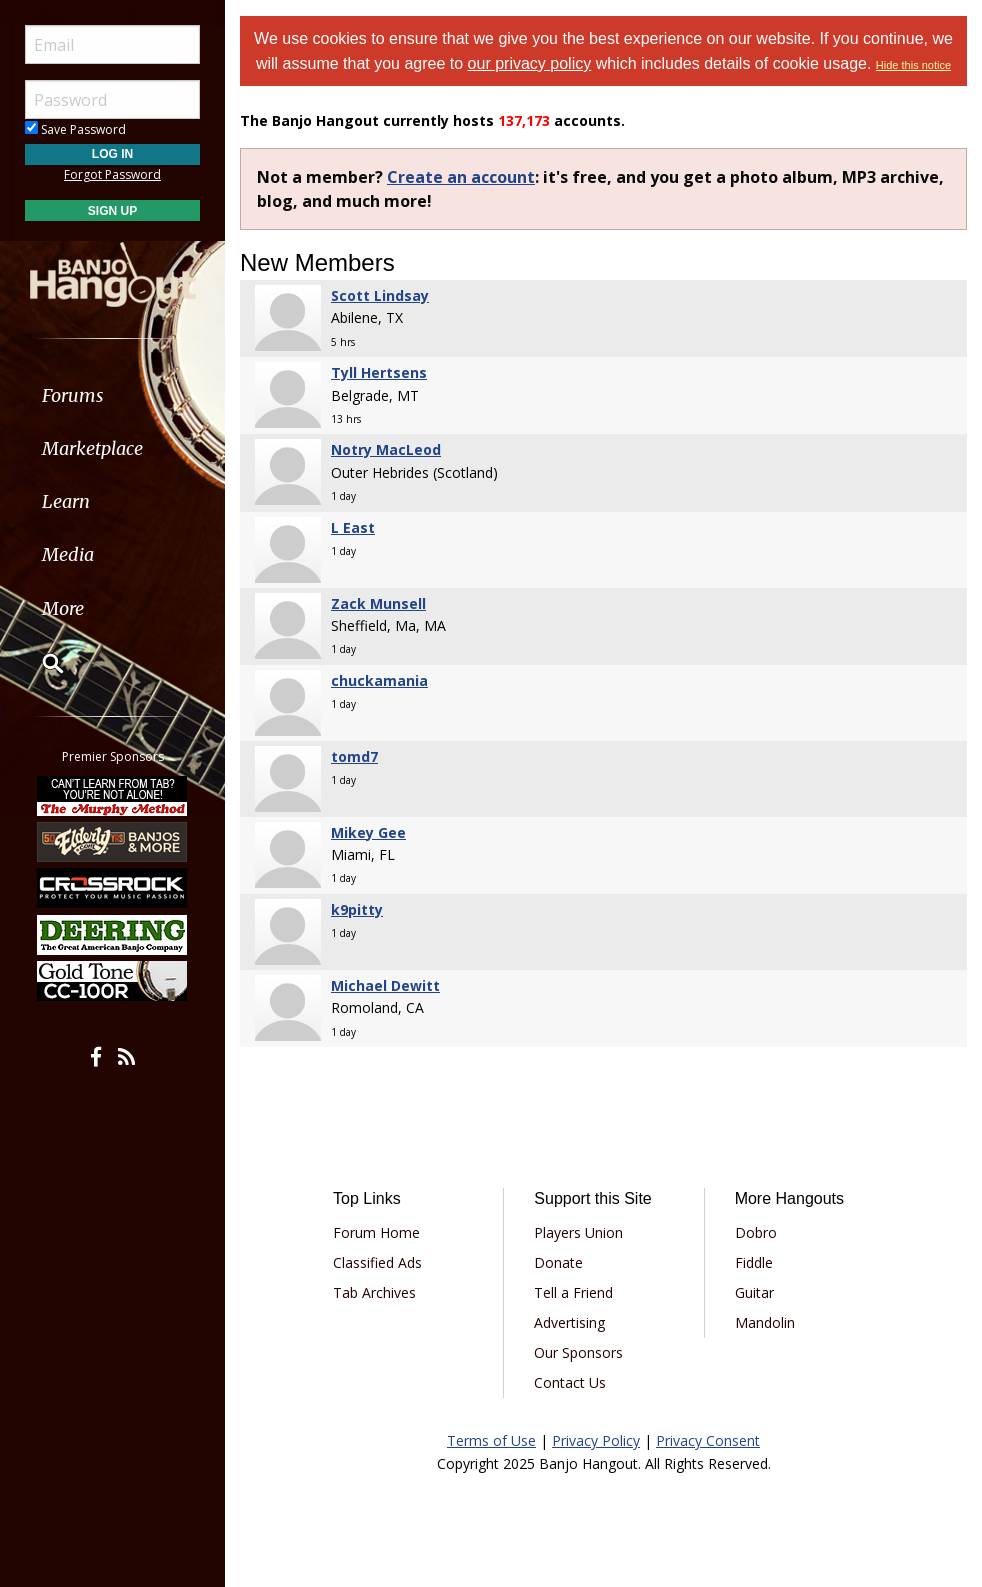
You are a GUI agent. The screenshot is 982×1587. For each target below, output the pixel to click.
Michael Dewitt (385, 985)
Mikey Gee (368, 832)
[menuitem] (112, 395)
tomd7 (354, 756)
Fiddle (754, 1262)
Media (68, 554)
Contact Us (570, 1382)
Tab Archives (374, 1292)
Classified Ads (377, 1262)
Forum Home (376, 1232)
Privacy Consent (708, 1440)
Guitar (754, 1292)
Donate (558, 1262)
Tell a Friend (573, 1292)
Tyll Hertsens (379, 372)
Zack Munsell (378, 603)
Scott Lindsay (380, 295)
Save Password (75, 129)
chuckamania (379, 680)
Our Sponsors (578, 1352)
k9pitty (357, 909)
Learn (66, 501)
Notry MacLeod (386, 449)
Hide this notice (913, 65)
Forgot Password (112, 174)
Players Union (578, 1232)
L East (353, 527)
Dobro (756, 1232)
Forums (73, 395)
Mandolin (765, 1322)
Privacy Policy (596, 1440)
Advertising (569, 1322)
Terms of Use (491, 1440)
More (63, 608)
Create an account (461, 177)
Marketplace (92, 448)
